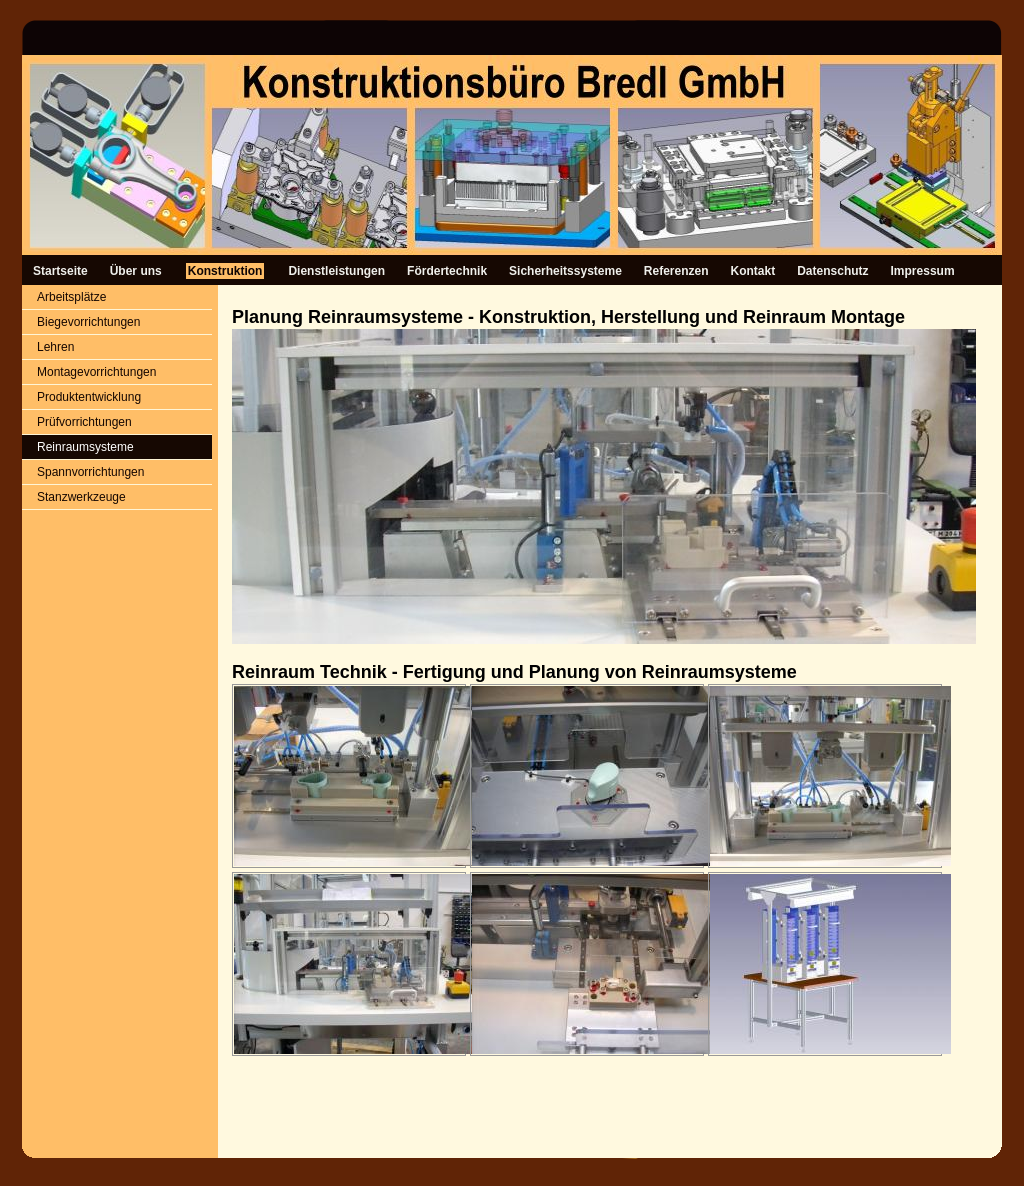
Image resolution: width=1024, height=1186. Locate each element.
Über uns (136, 271)
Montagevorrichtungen (96, 372)
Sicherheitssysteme (565, 271)
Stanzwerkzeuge (81, 497)
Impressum (923, 271)
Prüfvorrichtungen (84, 422)
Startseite (60, 271)
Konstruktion (225, 271)
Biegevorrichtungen (88, 322)
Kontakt (753, 271)
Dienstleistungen (336, 271)
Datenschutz (832, 271)
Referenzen (676, 271)
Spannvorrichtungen (90, 472)
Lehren (55, 347)
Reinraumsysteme (85, 447)
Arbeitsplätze (71, 297)
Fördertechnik (447, 271)
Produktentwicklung (89, 397)
